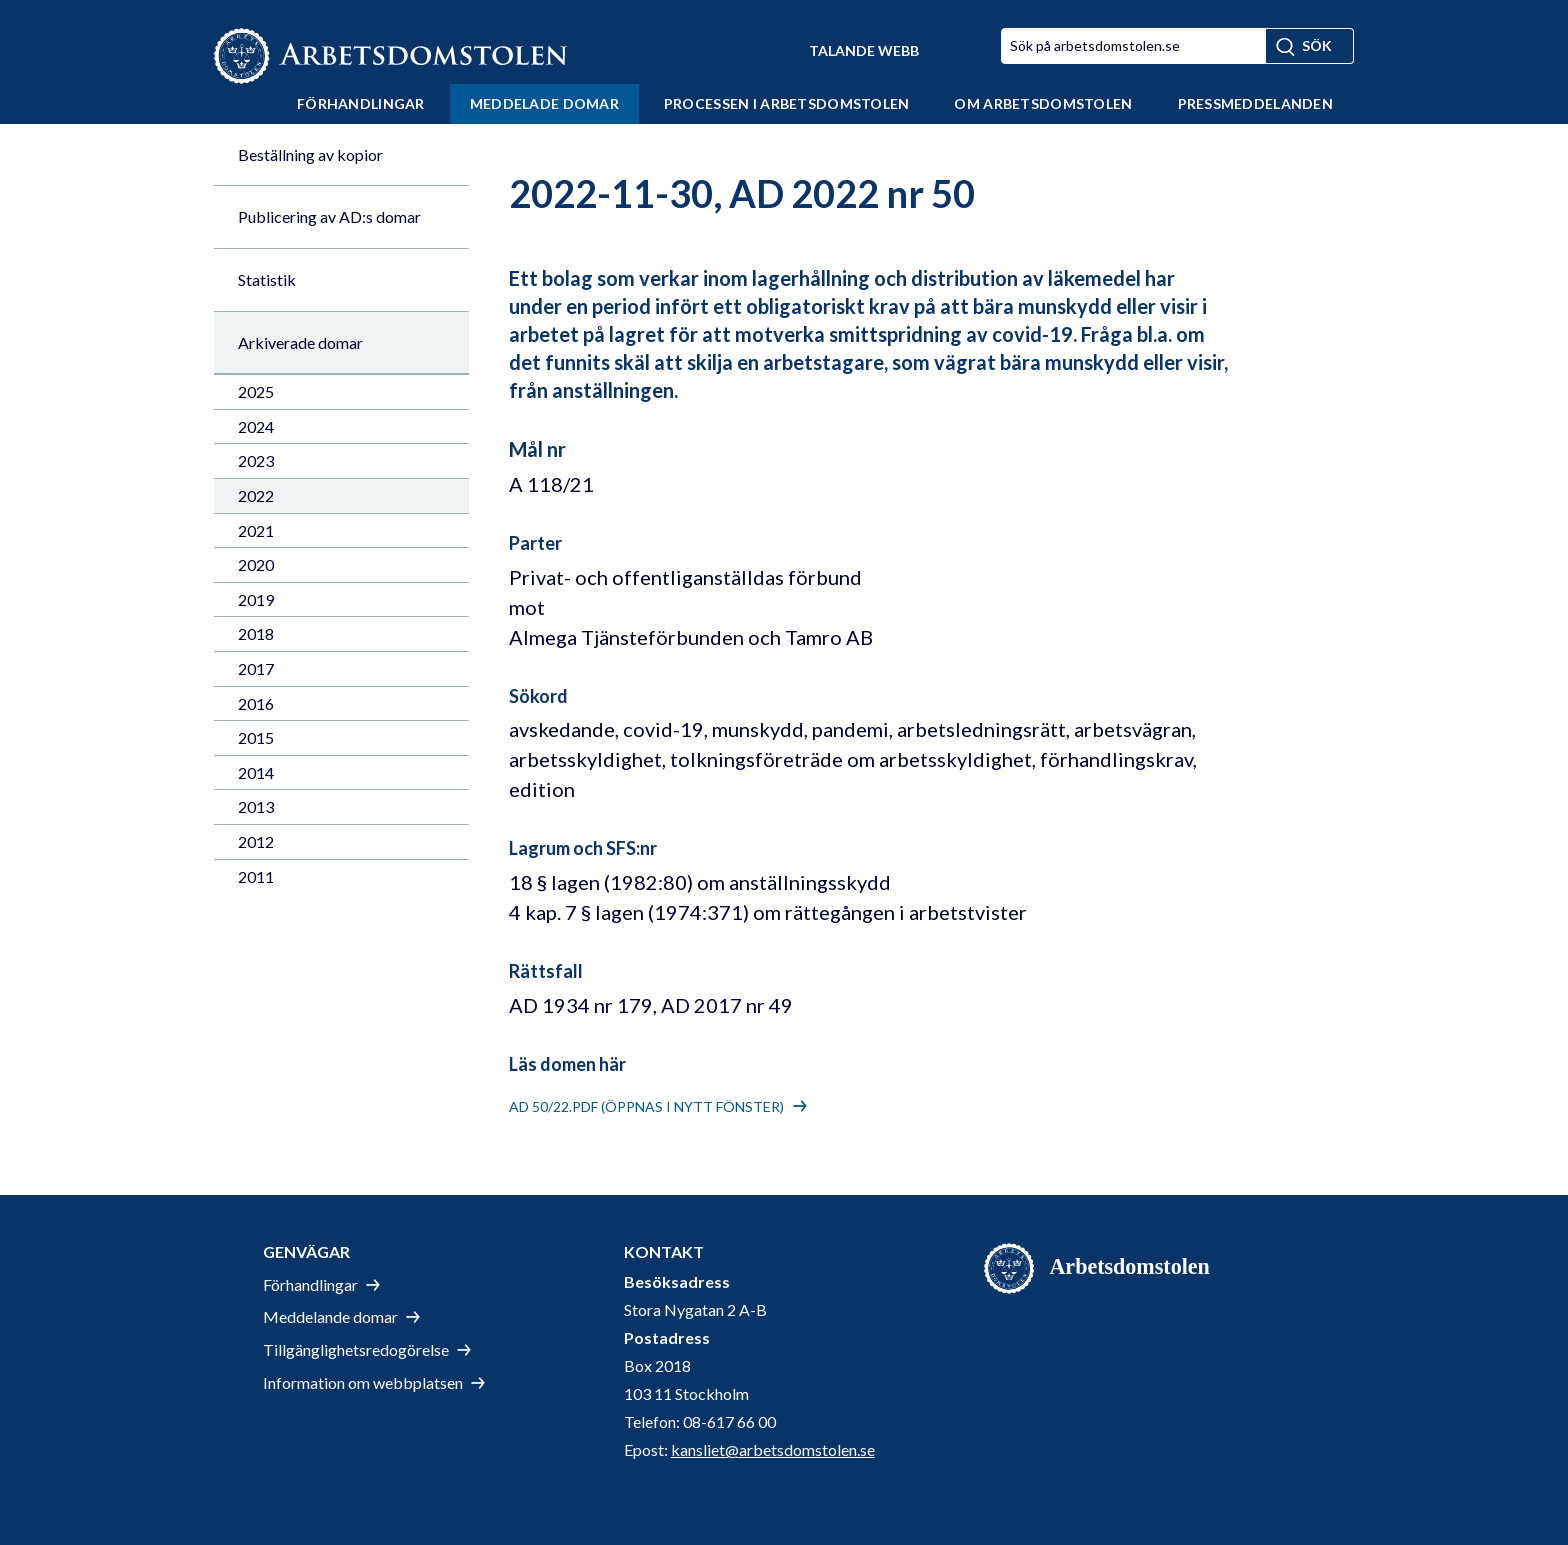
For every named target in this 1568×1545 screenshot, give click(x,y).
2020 (256, 564)
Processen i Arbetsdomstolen (787, 103)
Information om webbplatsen (363, 1382)
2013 (256, 806)
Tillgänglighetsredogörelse (356, 1349)
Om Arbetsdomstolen (1043, 103)
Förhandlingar (361, 103)
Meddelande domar (330, 1316)
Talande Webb (864, 50)
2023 (256, 460)
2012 (256, 841)
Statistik (267, 279)
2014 (256, 772)
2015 (256, 737)
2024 (256, 426)
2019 (256, 599)
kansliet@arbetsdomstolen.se (773, 1449)
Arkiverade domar (300, 342)
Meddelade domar (544, 103)
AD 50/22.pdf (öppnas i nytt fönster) (646, 1106)
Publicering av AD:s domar (329, 216)
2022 (256, 495)
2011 (256, 876)
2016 (256, 703)
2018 (256, 633)
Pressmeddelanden (1255, 103)
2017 (256, 668)
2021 (256, 530)
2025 (256, 391)
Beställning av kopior (310, 154)
